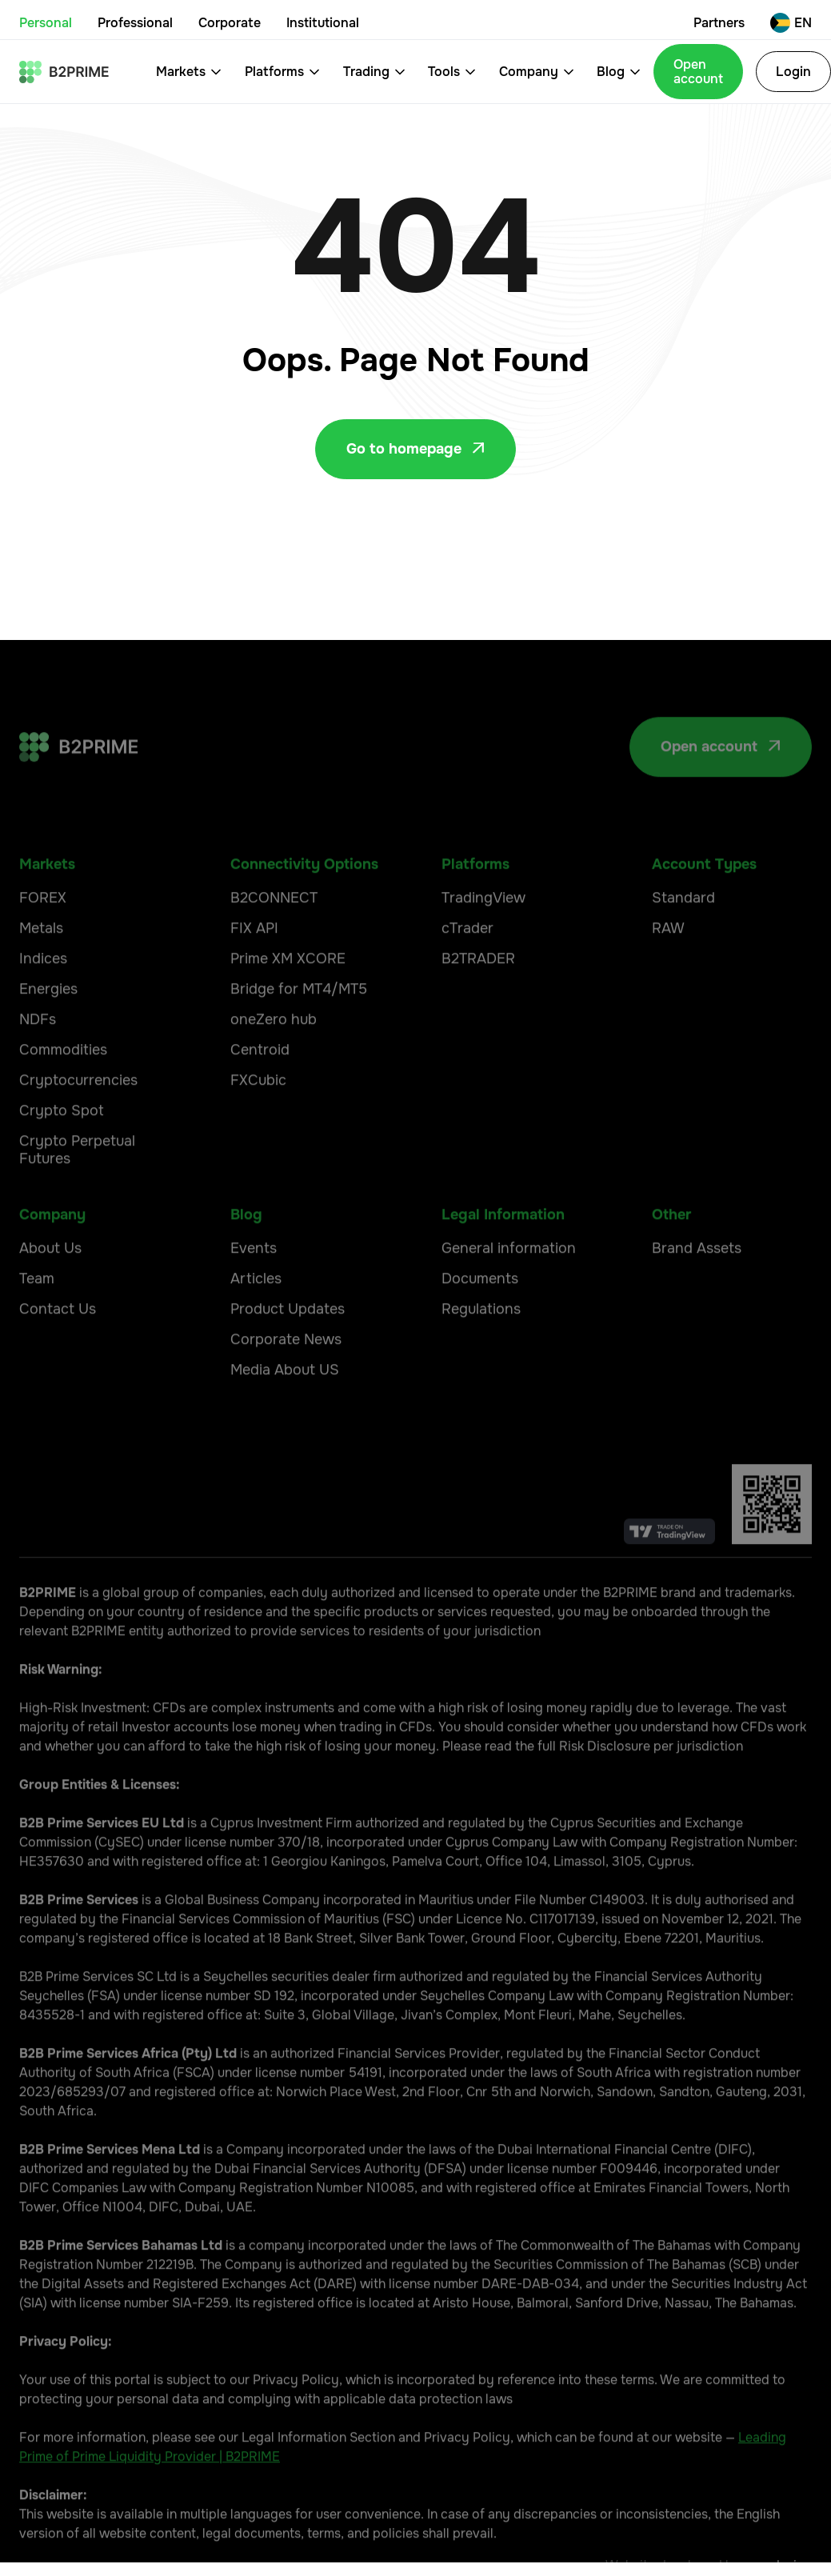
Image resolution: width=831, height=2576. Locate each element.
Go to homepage (415, 449)
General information (508, 1284)
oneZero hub (273, 1055)
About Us (50, 1284)
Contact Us (57, 1345)
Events (253, 1284)
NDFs (37, 1055)
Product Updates (287, 1345)
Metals (41, 964)
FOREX (42, 933)
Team (36, 1314)
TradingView (483, 933)
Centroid (260, 1085)
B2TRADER (478, 994)
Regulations (481, 1345)
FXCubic (258, 1116)
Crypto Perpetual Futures (77, 1185)
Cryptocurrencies (78, 1116)
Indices (43, 994)
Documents (479, 1314)
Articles (256, 1314)
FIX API (254, 964)
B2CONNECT (274, 933)
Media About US (284, 1405)
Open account (698, 71)
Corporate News (286, 1375)
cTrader (467, 964)
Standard (683, 933)
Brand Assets (696, 1284)
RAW (668, 964)
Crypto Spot (61, 1146)
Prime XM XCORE (288, 994)
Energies (48, 1025)
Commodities (63, 1085)
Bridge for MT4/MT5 (298, 1025)
